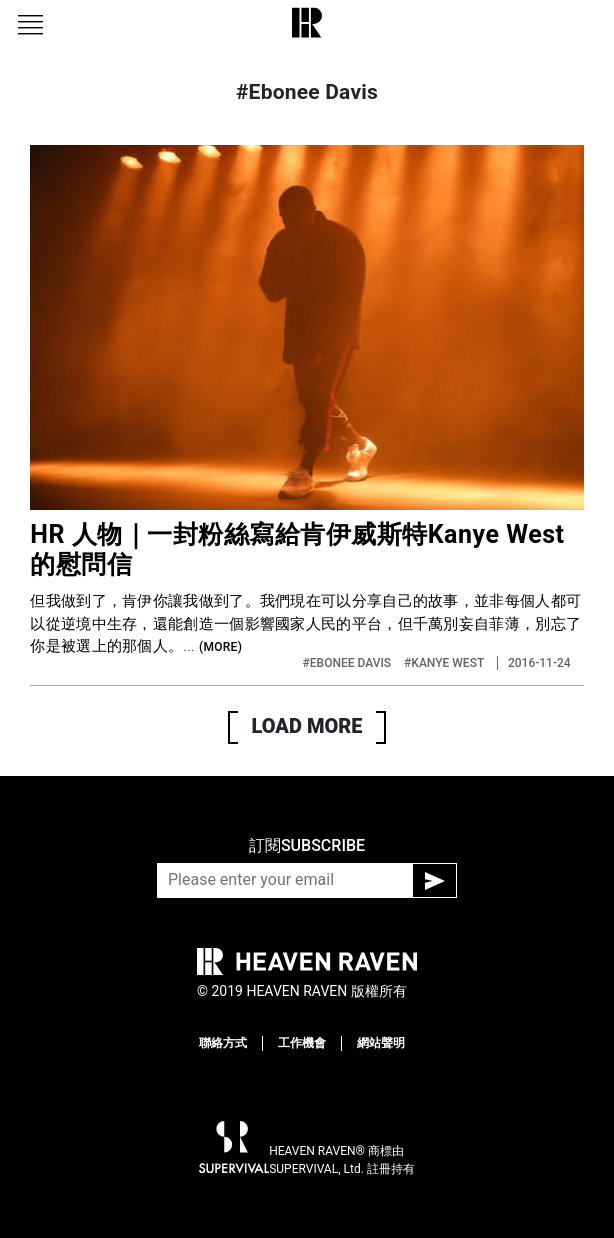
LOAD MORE (307, 726)
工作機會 (302, 1043)
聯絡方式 (223, 1043)
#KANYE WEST (445, 663)
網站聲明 (381, 1043)
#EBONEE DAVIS (349, 663)
